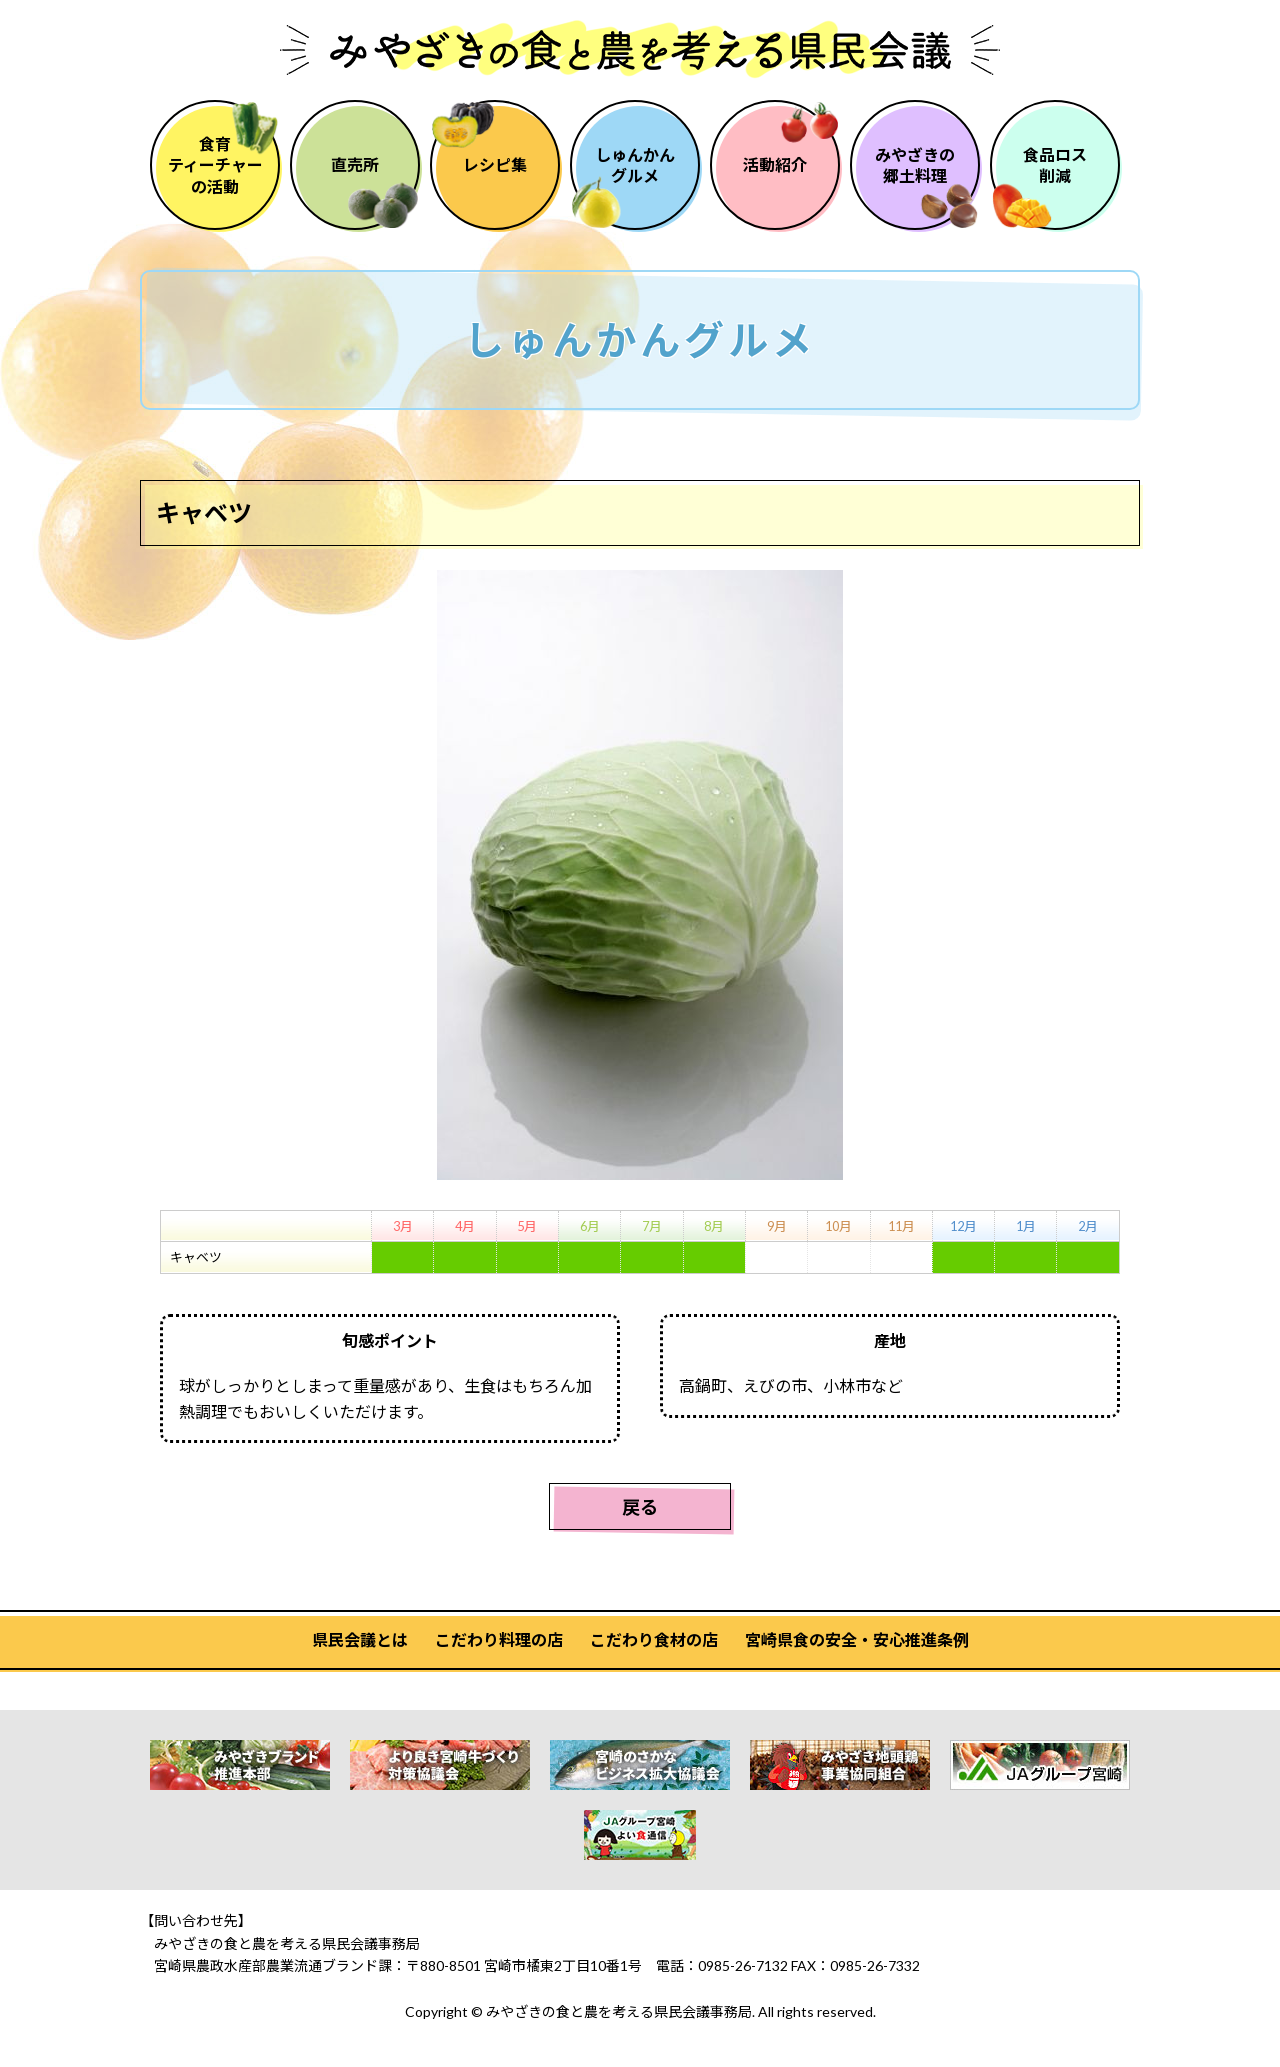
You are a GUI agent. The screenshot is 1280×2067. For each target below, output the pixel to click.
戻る (640, 1507)
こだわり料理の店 (499, 1639)
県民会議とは (360, 1639)
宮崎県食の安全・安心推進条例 (857, 1639)
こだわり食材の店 (654, 1639)
